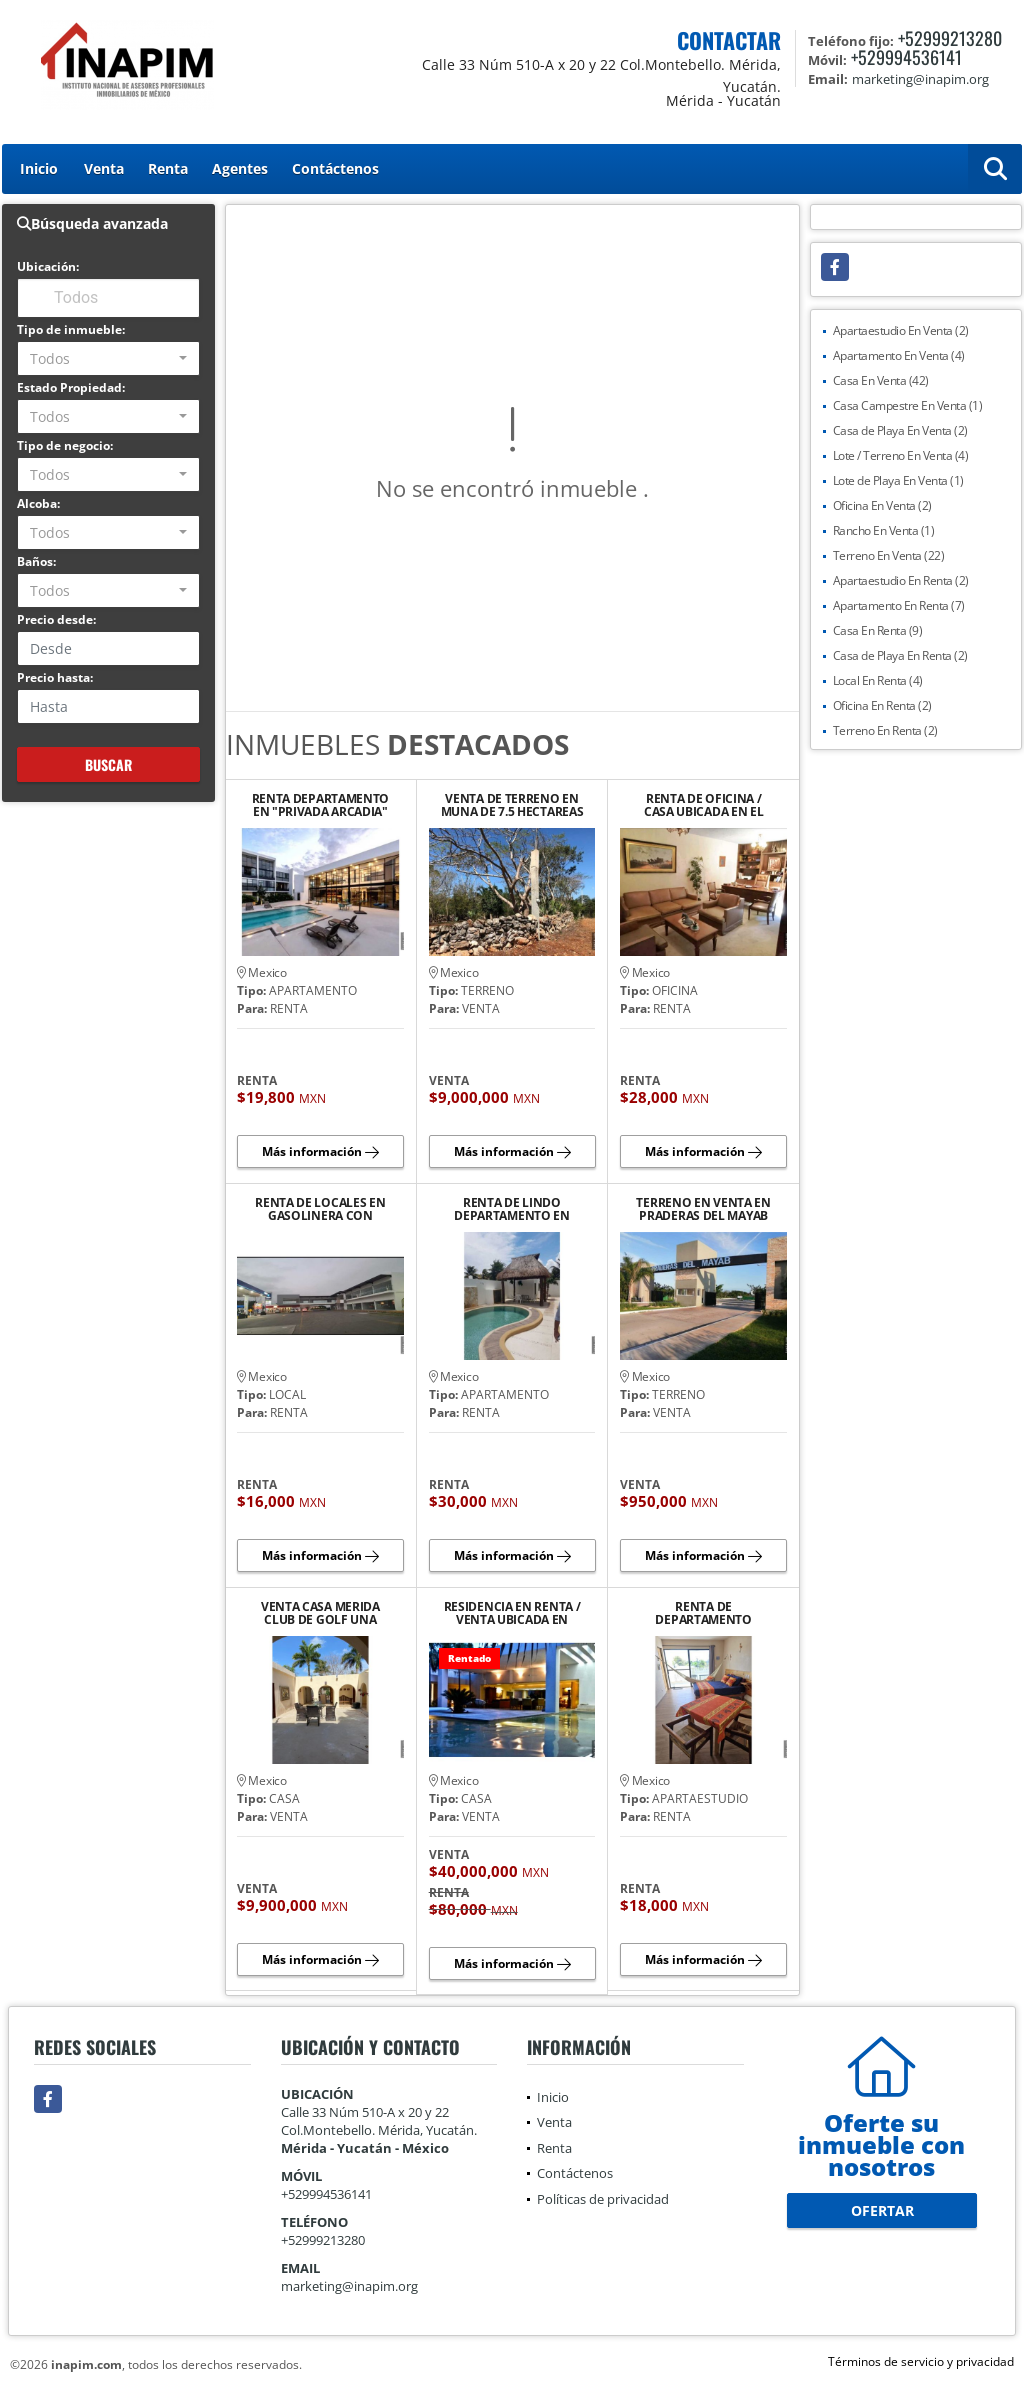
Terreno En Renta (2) (885, 730)
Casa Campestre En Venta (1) (908, 405)
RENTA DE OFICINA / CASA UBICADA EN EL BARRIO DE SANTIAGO (704, 805)
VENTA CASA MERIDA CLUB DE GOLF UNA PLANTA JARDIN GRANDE (320, 1613)
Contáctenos (335, 168)
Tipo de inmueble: (71, 329)
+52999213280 (950, 38)
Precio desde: (56, 619)
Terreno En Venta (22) (889, 555)
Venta (104, 168)
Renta (168, 168)
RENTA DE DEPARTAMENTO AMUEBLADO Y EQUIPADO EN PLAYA (703, 1613)
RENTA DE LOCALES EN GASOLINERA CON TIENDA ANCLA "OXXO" (320, 1209)
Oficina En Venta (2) (882, 505)
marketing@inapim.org (349, 2286)
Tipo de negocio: (65, 445)
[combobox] (108, 358)
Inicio (39, 168)
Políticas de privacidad (603, 2199)
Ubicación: (48, 266)
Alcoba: (38, 503)
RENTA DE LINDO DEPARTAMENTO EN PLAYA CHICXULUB (512, 1209)
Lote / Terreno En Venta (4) (901, 455)
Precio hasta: (55, 677)
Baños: (36, 561)
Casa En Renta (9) (878, 630)
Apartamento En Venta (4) (899, 355)
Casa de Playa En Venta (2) (900, 430)
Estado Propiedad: (71, 387)
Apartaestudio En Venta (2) (901, 330)
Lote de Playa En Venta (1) (898, 480)
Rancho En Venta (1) (884, 530)
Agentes (240, 168)
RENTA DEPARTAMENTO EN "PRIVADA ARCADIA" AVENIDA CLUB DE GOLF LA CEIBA (320, 805)
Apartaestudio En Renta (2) (901, 580)
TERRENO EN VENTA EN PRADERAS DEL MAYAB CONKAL (703, 1209)
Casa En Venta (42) (881, 380)
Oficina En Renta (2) (882, 705)
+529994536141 (906, 57)
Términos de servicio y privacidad (921, 2361)
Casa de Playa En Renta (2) (900, 655)
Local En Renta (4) (878, 680)
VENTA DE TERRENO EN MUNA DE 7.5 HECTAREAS (512, 805)
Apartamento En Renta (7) (899, 605)
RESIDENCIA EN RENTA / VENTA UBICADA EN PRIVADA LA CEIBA (512, 1613)
